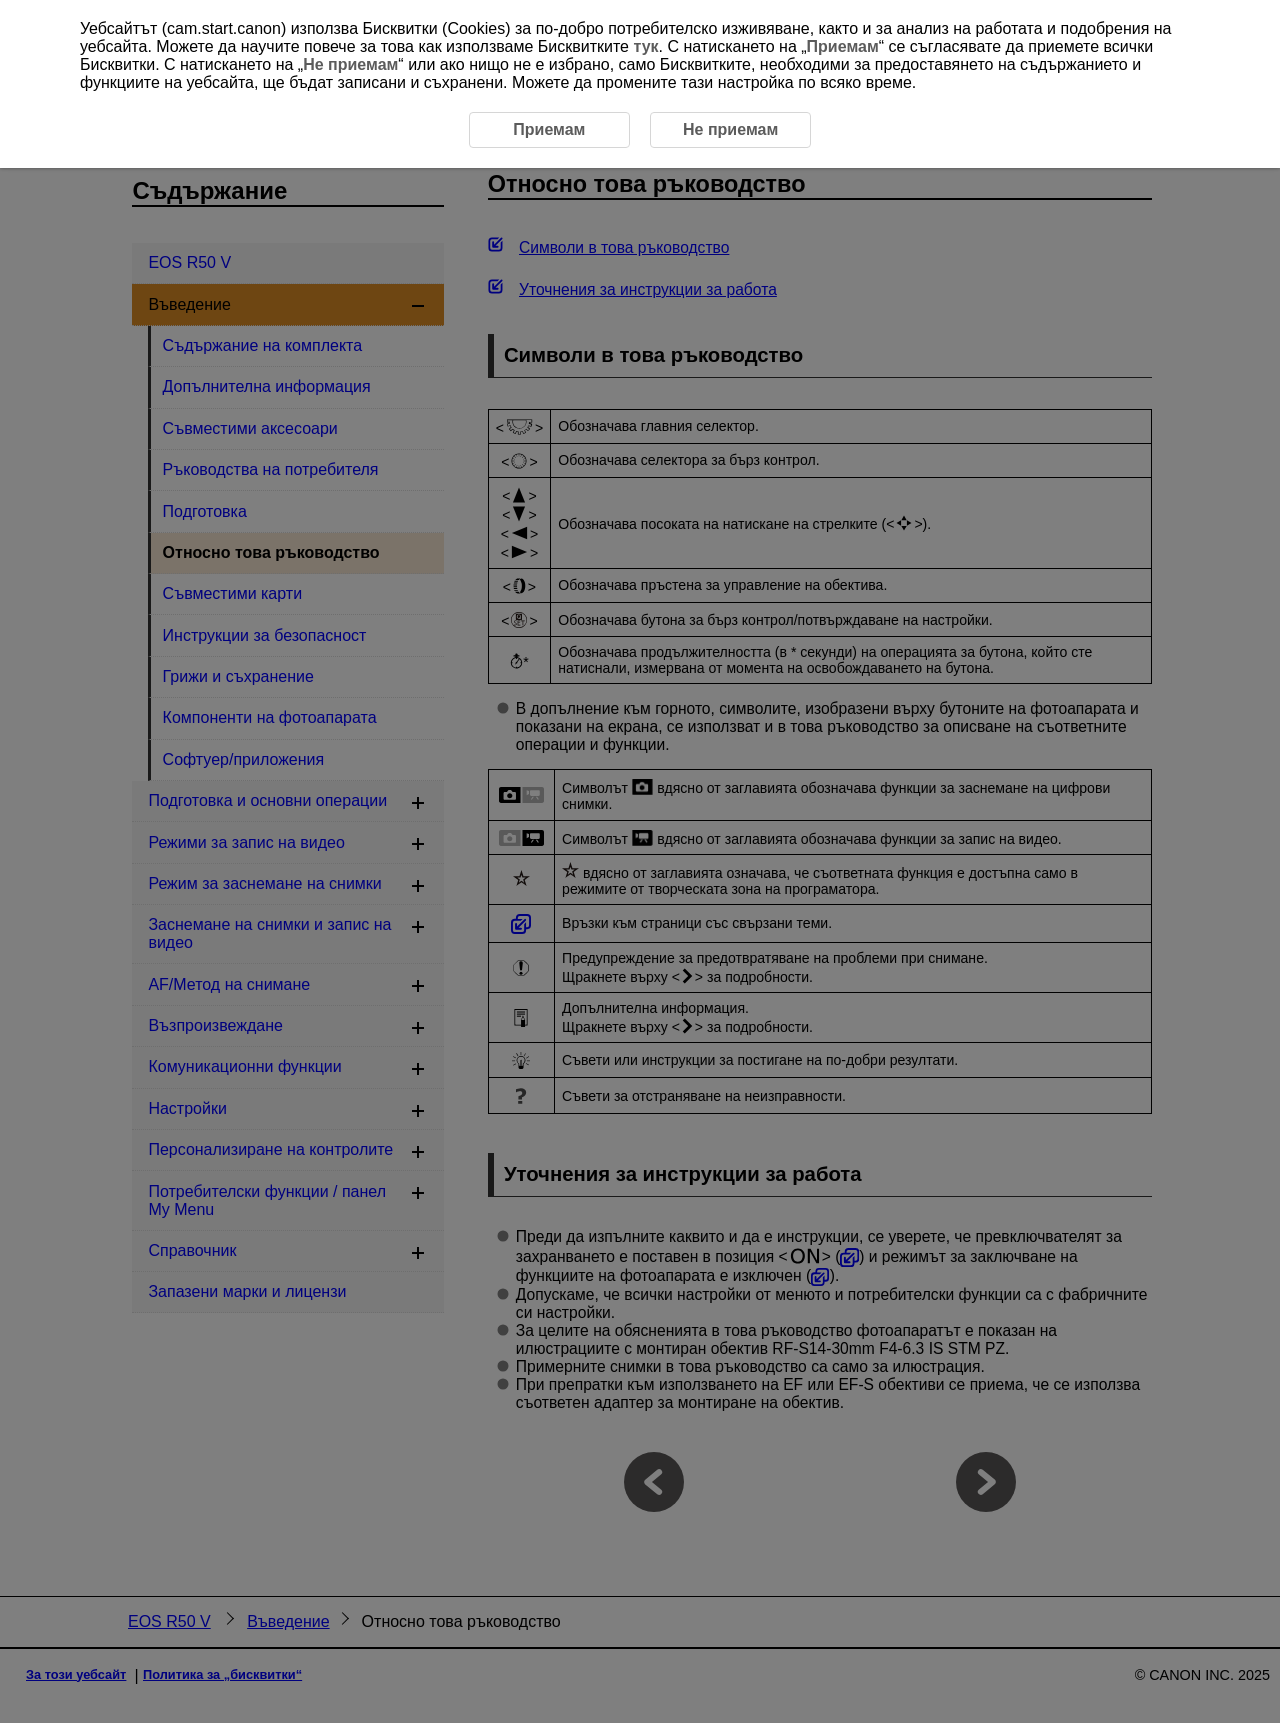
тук (645, 46)
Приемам (843, 46)
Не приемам (350, 64)
